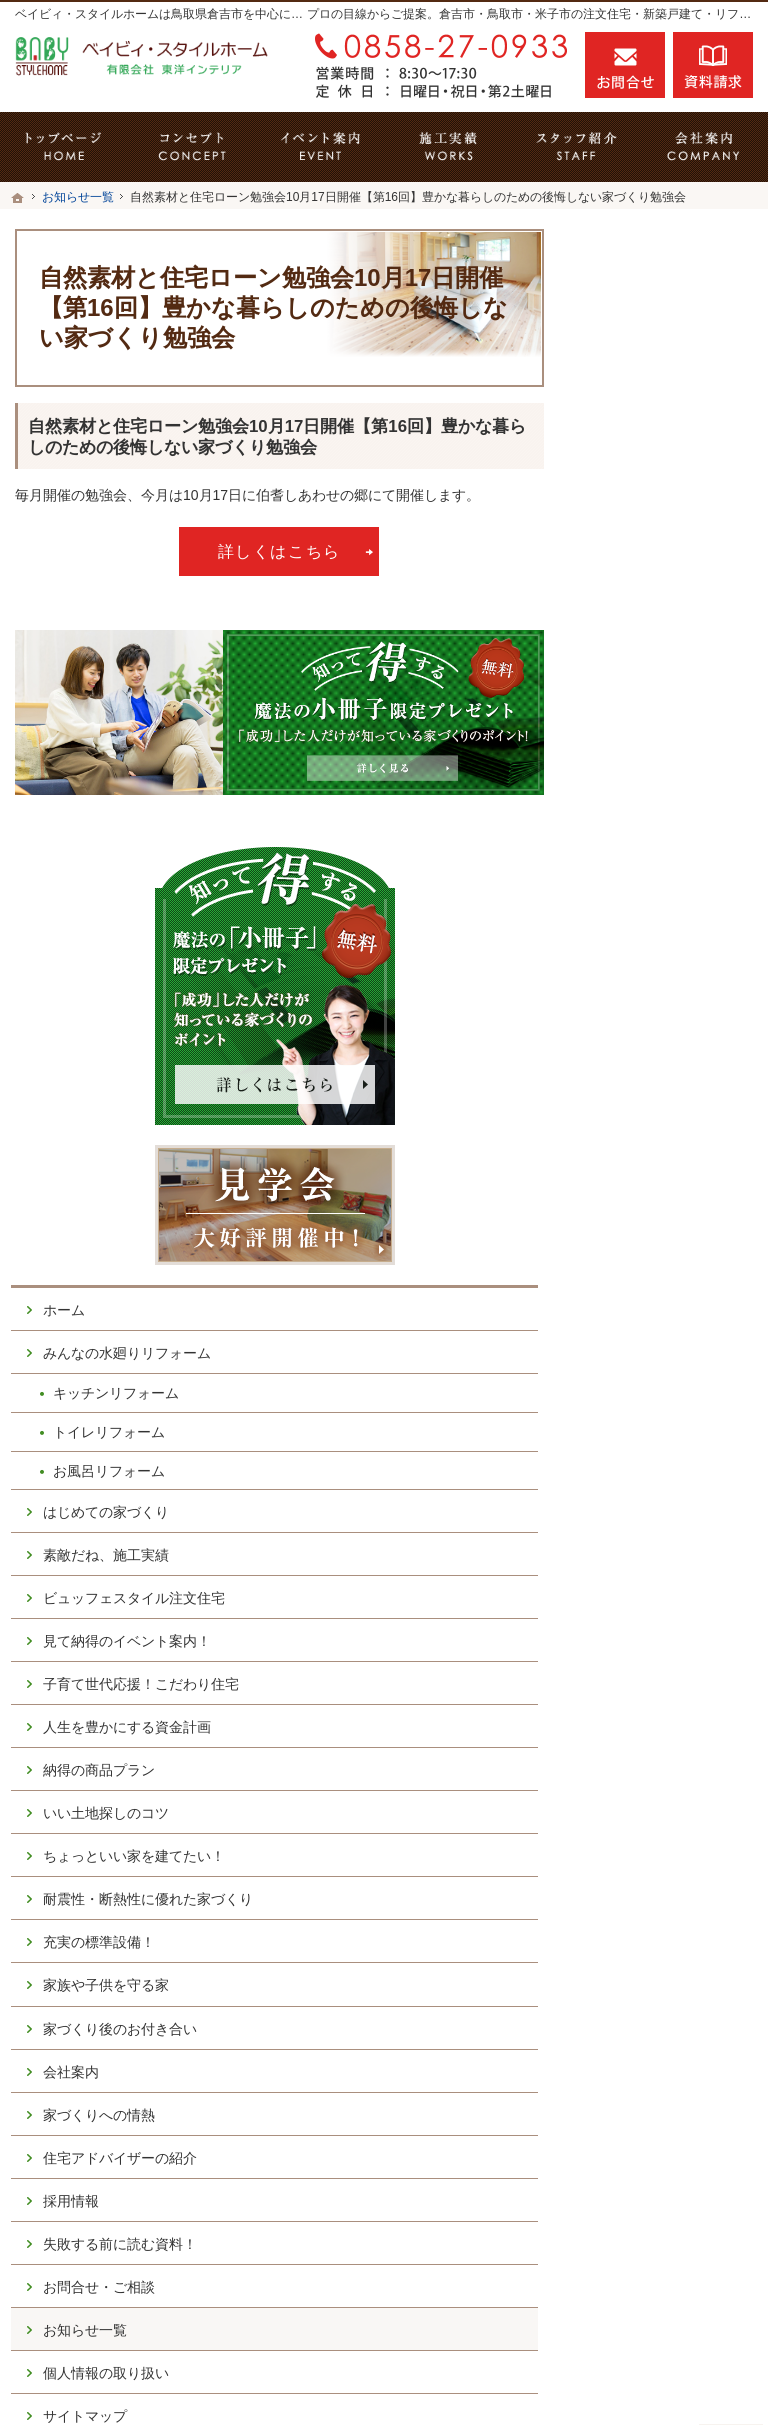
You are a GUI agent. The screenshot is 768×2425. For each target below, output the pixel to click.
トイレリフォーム (672, 733)
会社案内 (634, 1496)
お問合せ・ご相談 (662, 1746)
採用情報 (634, 1642)
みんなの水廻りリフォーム (662, 646)
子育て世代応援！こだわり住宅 (669, 1030)
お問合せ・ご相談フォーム (633, 2229)
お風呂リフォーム (672, 772)
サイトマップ (648, 1875)
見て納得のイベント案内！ (669, 969)
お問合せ (625, 65)
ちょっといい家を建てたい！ (669, 1237)
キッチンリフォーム (679, 695)
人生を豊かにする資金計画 (669, 1090)
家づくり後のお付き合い (669, 1444)
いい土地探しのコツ (669, 1185)
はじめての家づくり (669, 814)
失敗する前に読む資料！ (669, 1694)
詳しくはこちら (279, 551)
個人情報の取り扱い (669, 1832)
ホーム (627, 594)
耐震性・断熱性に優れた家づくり (669, 1298)
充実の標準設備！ (662, 1349)
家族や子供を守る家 (669, 1392)
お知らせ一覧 (648, 1789)
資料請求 (713, 65)
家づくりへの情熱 (662, 1539)
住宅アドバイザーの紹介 (669, 1591)
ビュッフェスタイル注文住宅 (669, 909)
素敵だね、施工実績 (669, 857)
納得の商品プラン (662, 1142)
